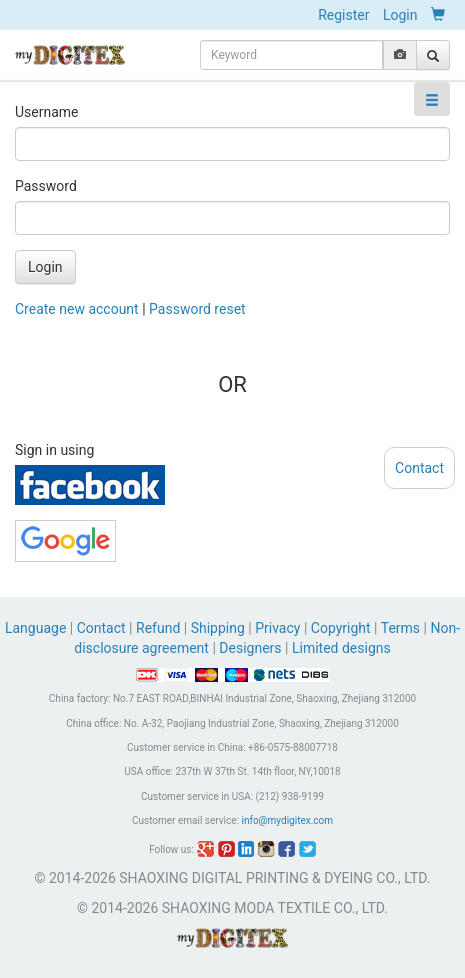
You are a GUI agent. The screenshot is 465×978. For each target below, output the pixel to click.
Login (400, 15)
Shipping (218, 628)
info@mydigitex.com (287, 820)
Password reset (197, 309)
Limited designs (341, 648)
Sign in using (54, 450)
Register (343, 15)
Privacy (277, 628)
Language (37, 628)
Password (46, 186)
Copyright (341, 628)
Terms (400, 628)
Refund (158, 628)
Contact (101, 628)
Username (47, 112)
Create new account (77, 309)
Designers (250, 648)
